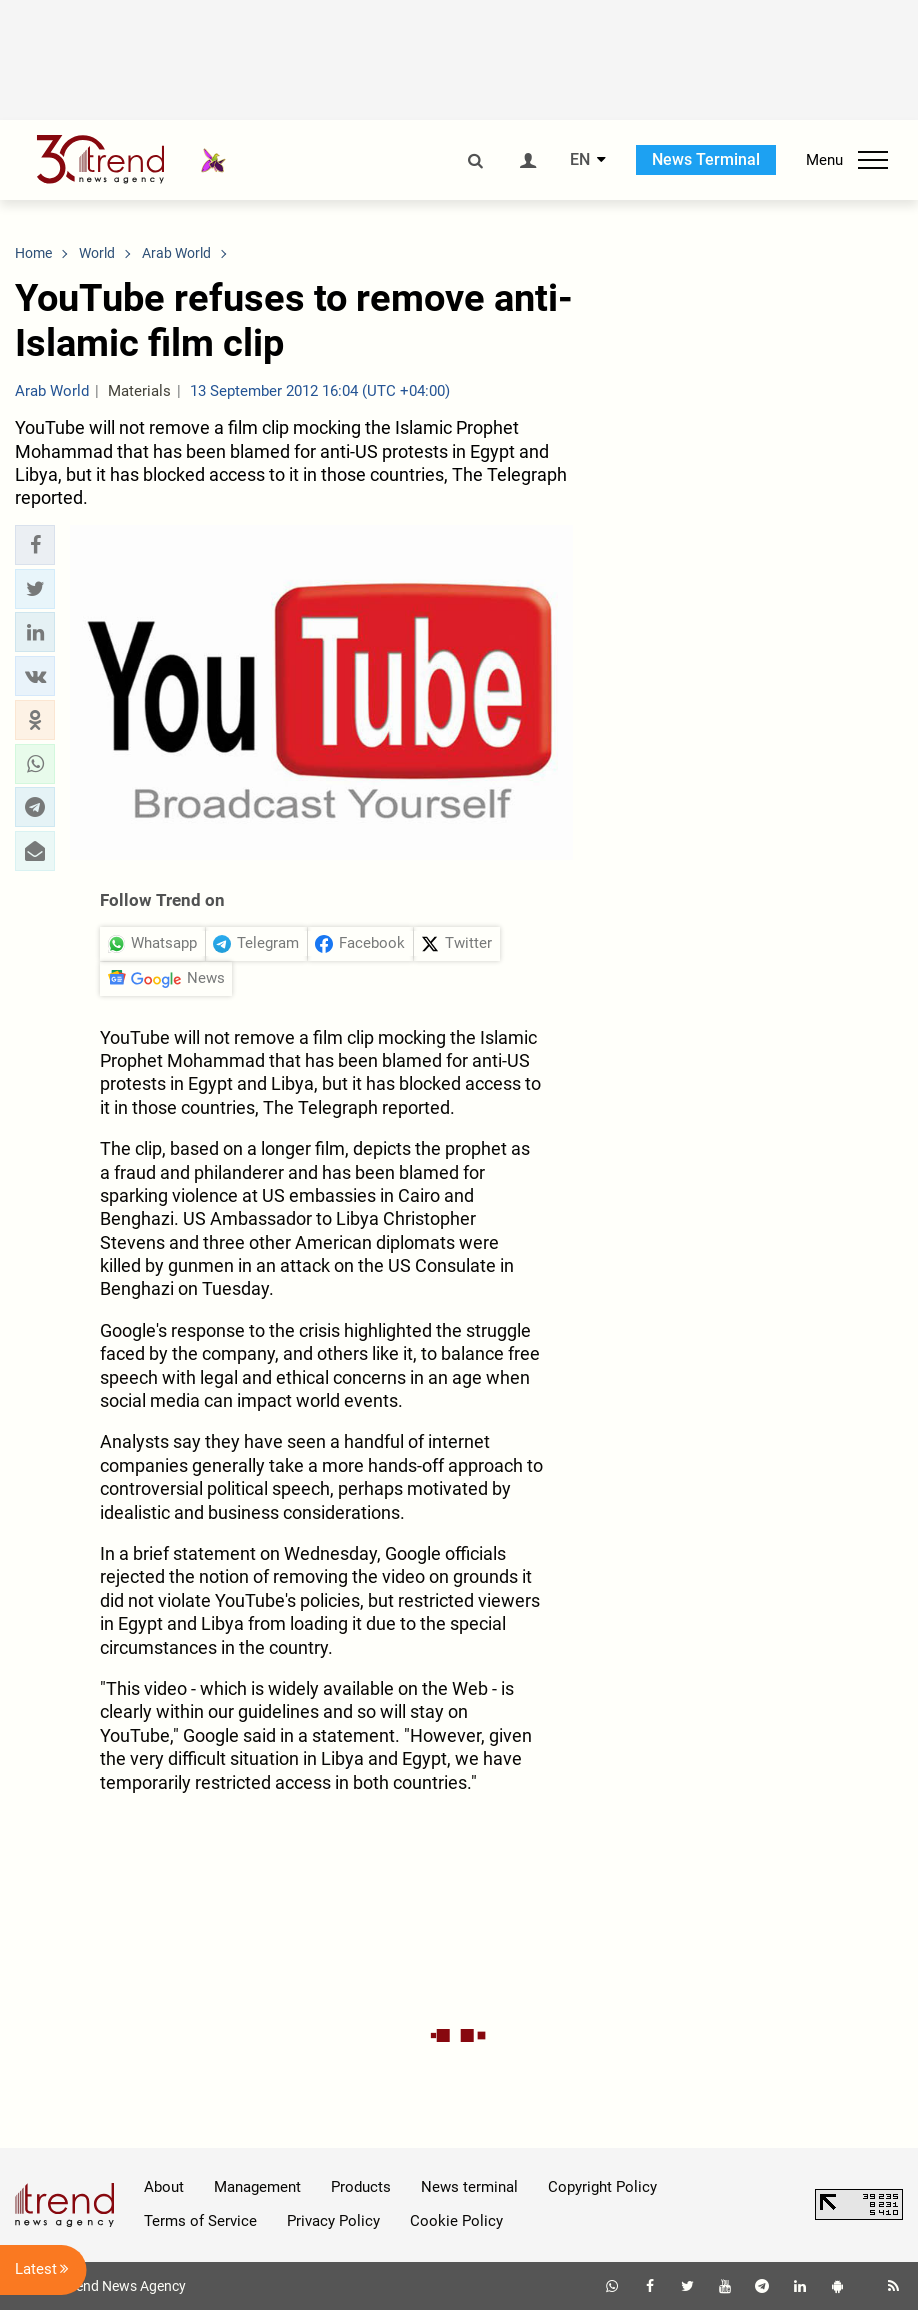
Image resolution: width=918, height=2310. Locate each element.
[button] (35, 545)
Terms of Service (200, 2221)
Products (361, 2187)
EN (580, 160)
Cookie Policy (456, 2221)
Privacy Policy (333, 2221)
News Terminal (706, 159)
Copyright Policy (602, 2187)
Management (257, 2187)
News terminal (469, 2187)
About (164, 2187)
